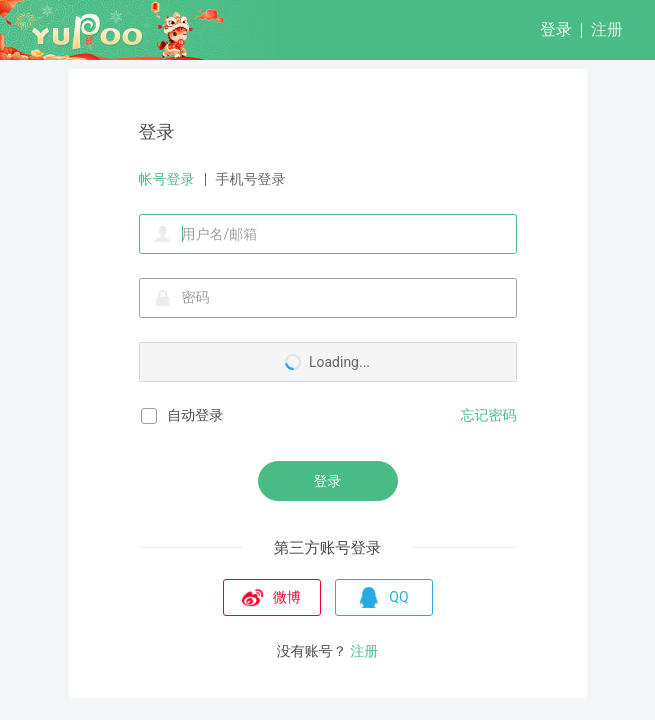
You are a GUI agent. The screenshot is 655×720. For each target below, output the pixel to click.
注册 (607, 29)
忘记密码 (489, 415)
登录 (556, 29)
